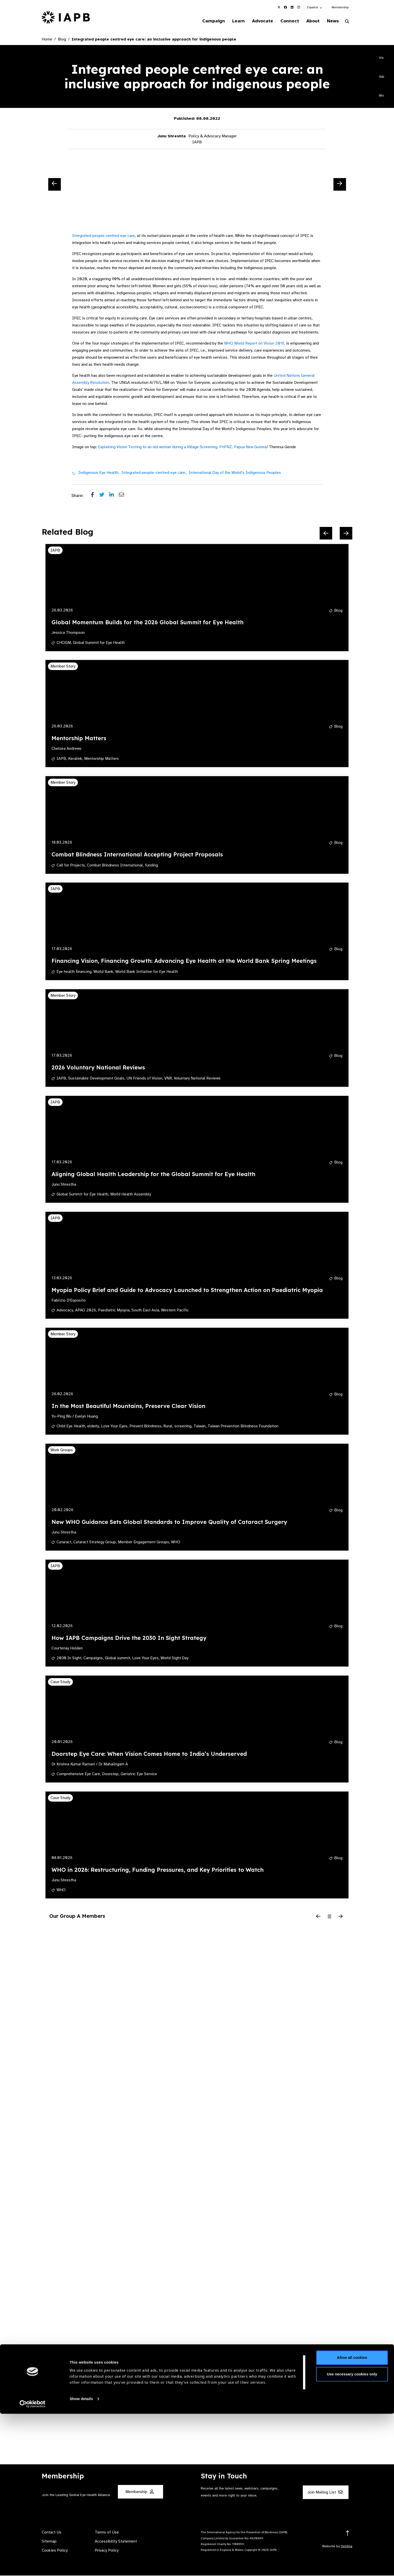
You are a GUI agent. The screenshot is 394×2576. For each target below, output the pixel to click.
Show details (81, 2561)
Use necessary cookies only (352, 2536)
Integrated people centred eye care (103, 236)
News (331, 21)
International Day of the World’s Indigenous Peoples (235, 473)
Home (47, 40)
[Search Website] (347, 22)
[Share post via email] (124, 496)
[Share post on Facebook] (95, 496)
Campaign (206, 21)
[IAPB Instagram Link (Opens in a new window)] (298, 7)
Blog (62, 40)
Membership (340, 7)
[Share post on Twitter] (104, 496)
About (310, 21)
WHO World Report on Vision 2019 (254, 343)
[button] (315, 7)
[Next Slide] (339, 185)
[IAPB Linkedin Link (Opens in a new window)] (292, 7)
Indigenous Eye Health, (98, 473)
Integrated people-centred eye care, (154, 473)
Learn (232, 21)
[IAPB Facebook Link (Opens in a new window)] (285, 7)
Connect (286, 21)
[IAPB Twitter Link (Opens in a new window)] (279, 7)
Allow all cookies (352, 2520)
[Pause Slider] (329, 1917)
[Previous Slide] (54, 185)
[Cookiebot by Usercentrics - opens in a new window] (33, 2566)
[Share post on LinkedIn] (114, 496)
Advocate (257, 21)
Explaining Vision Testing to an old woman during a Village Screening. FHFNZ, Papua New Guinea (182, 447)
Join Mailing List (324, 2492)
